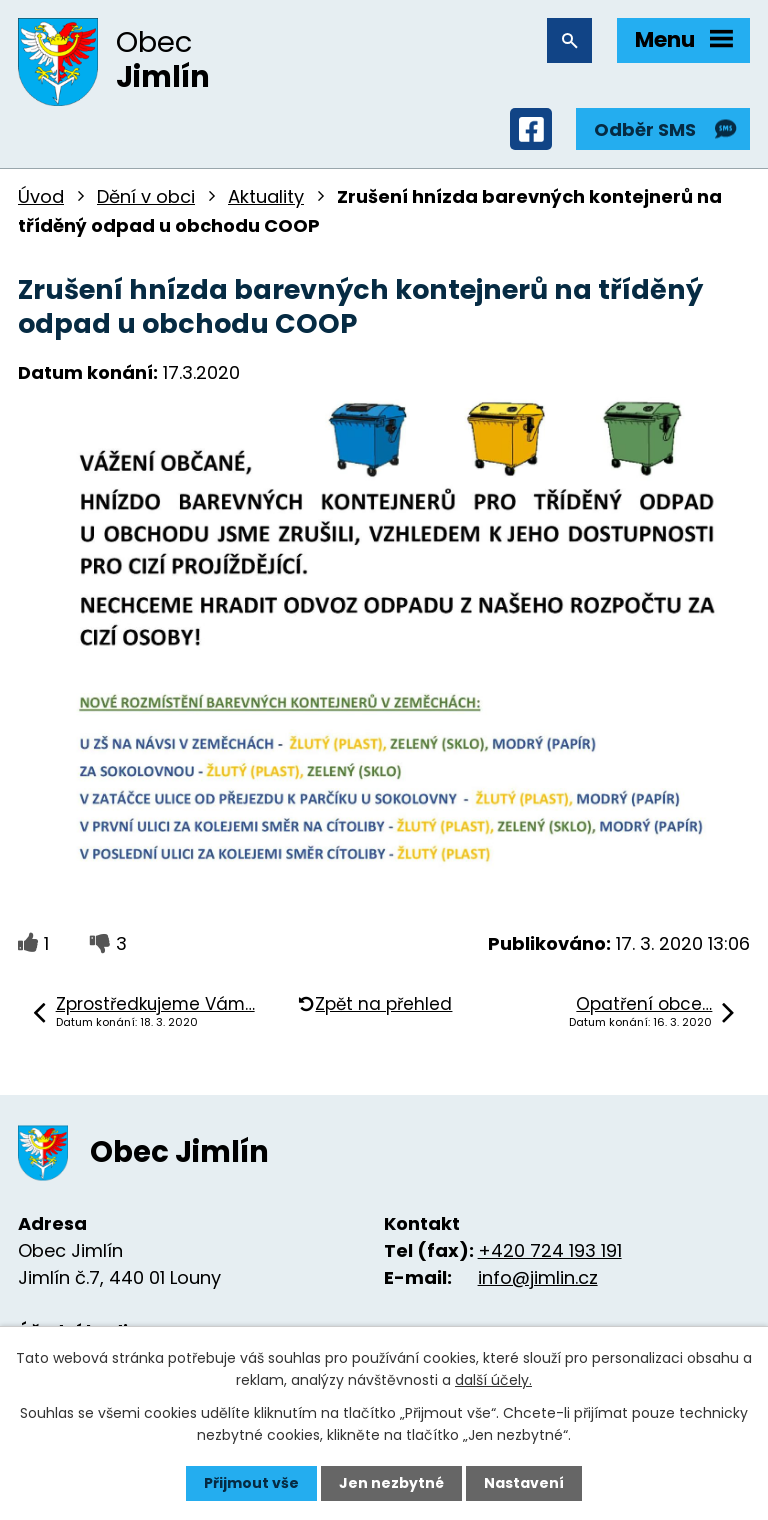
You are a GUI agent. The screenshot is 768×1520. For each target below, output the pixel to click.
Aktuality (266, 196)
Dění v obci (146, 196)
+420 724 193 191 (550, 1250)
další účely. (493, 1380)
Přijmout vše (251, 1483)
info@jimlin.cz (538, 1277)
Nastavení (524, 1483)
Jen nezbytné (391, 1483)
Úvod (41, 196)
